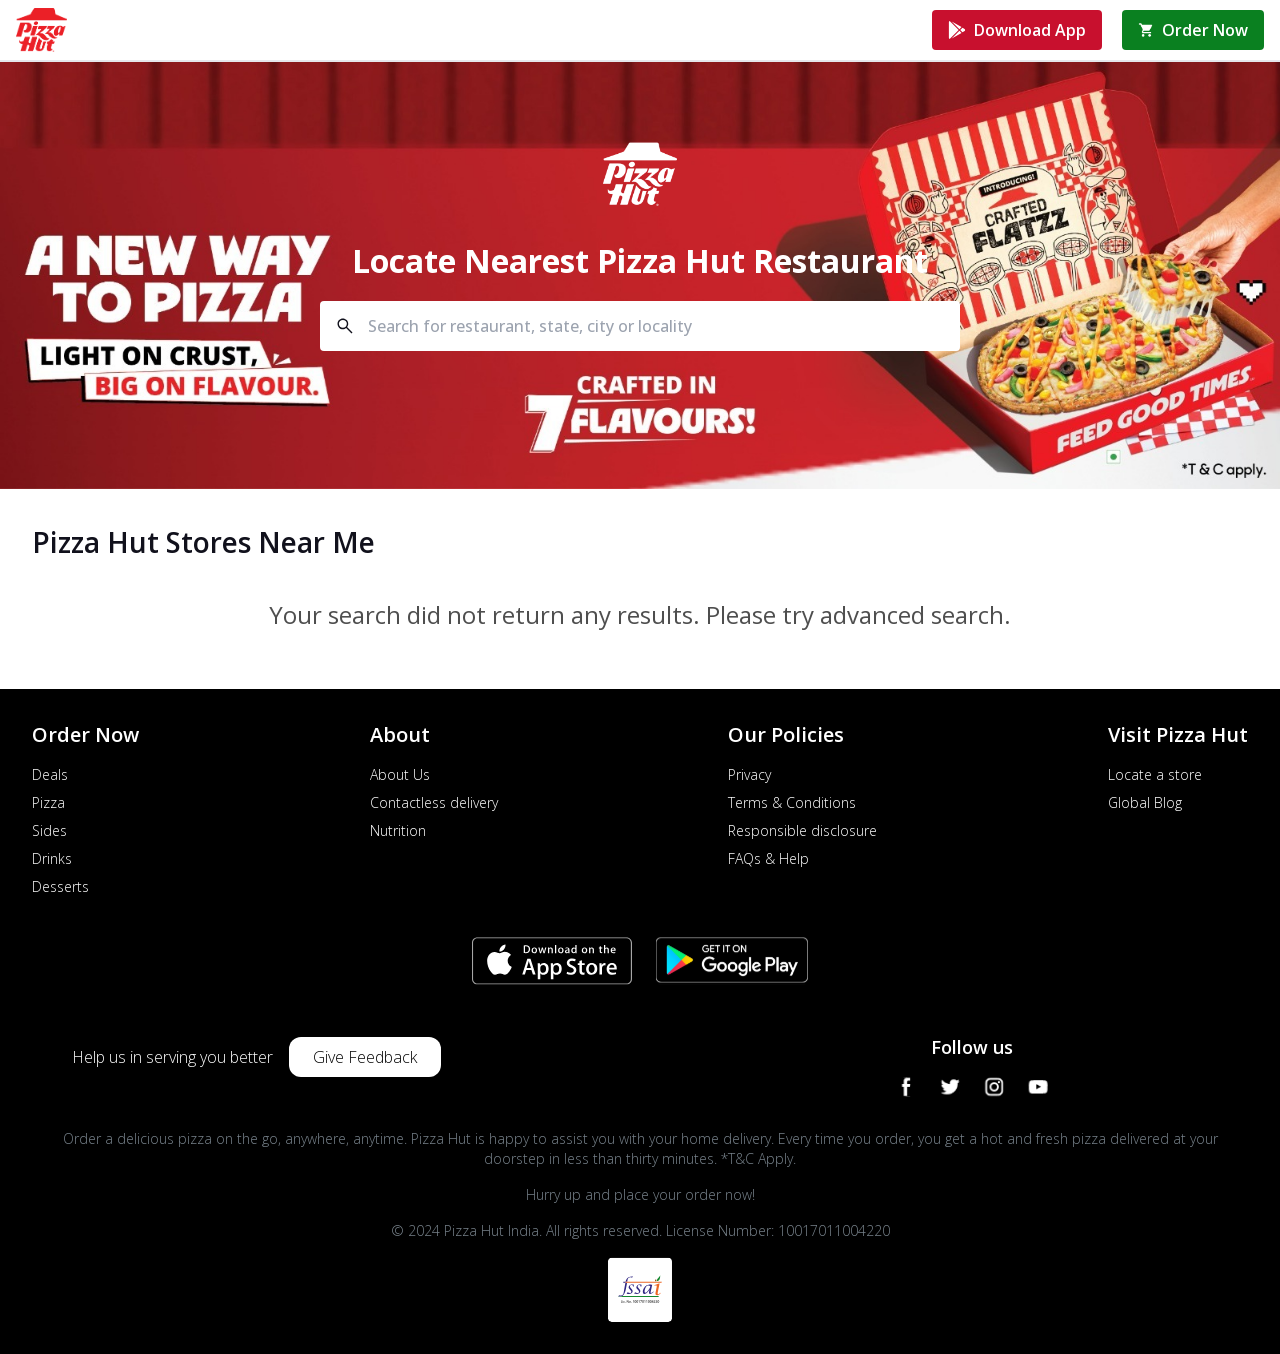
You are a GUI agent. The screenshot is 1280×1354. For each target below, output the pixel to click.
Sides (49, 830)
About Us (400, 774)
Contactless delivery (434, 802)
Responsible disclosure (802, 830)
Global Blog (1145, 802)
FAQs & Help (768, 858)
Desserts (60, 886)
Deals (50, 774)
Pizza (48, 802)
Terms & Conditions (792, 802)
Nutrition (398, 830)
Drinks (52, 858)
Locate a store (1155, 774)
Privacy (749, 774)
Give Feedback (365, 1057)
